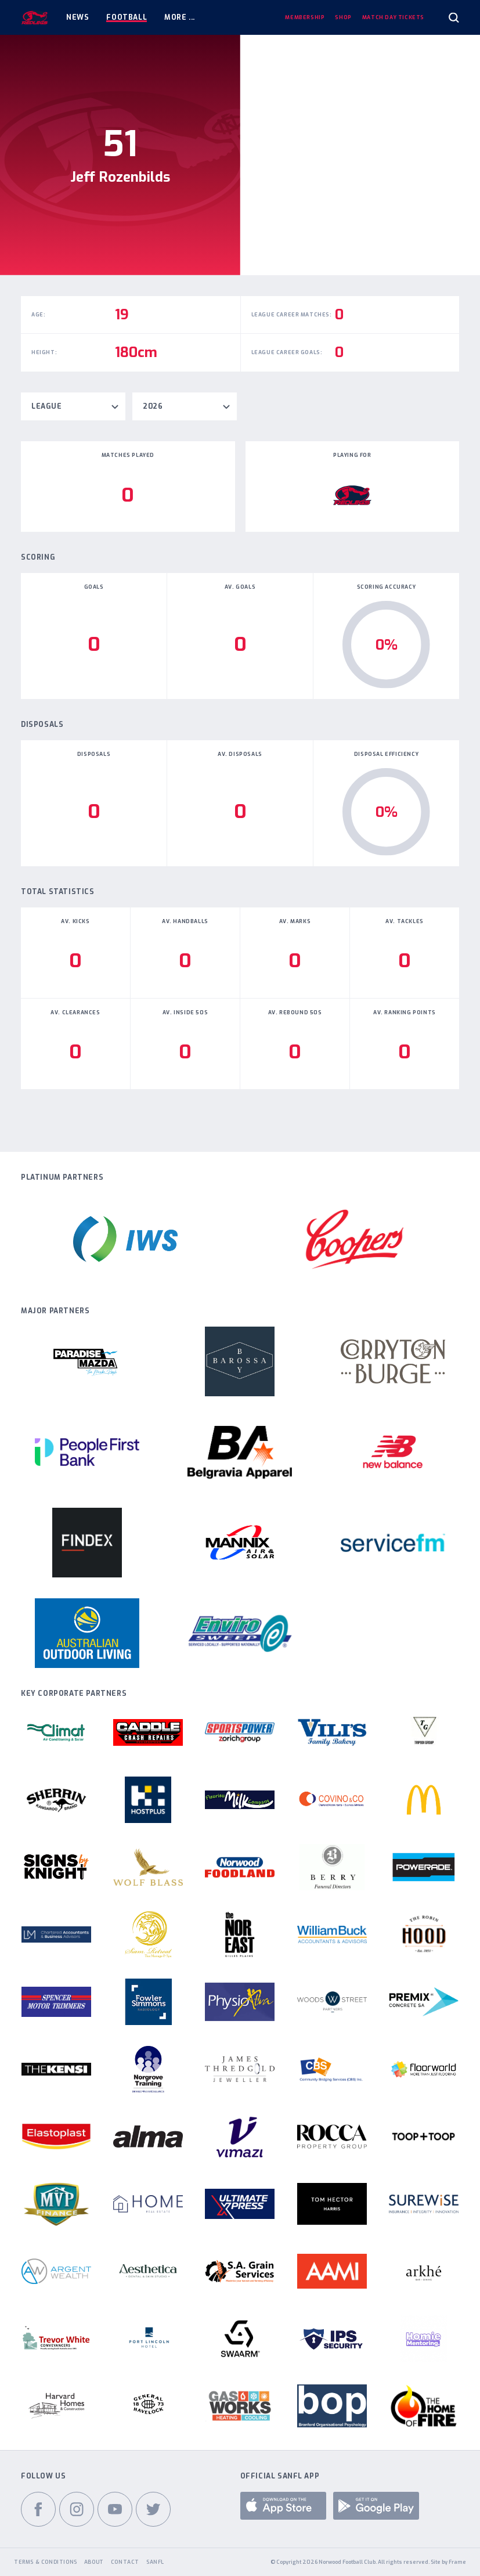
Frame (457, 2562)
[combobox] (73, 406)
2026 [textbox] (153, 406)
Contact (125, 2562)
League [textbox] (46, 406)
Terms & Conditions (45, 2562)
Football (126, 17)
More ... (179, 17)
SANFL (155, 2562)
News (77, 17)
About (94, 2562)
